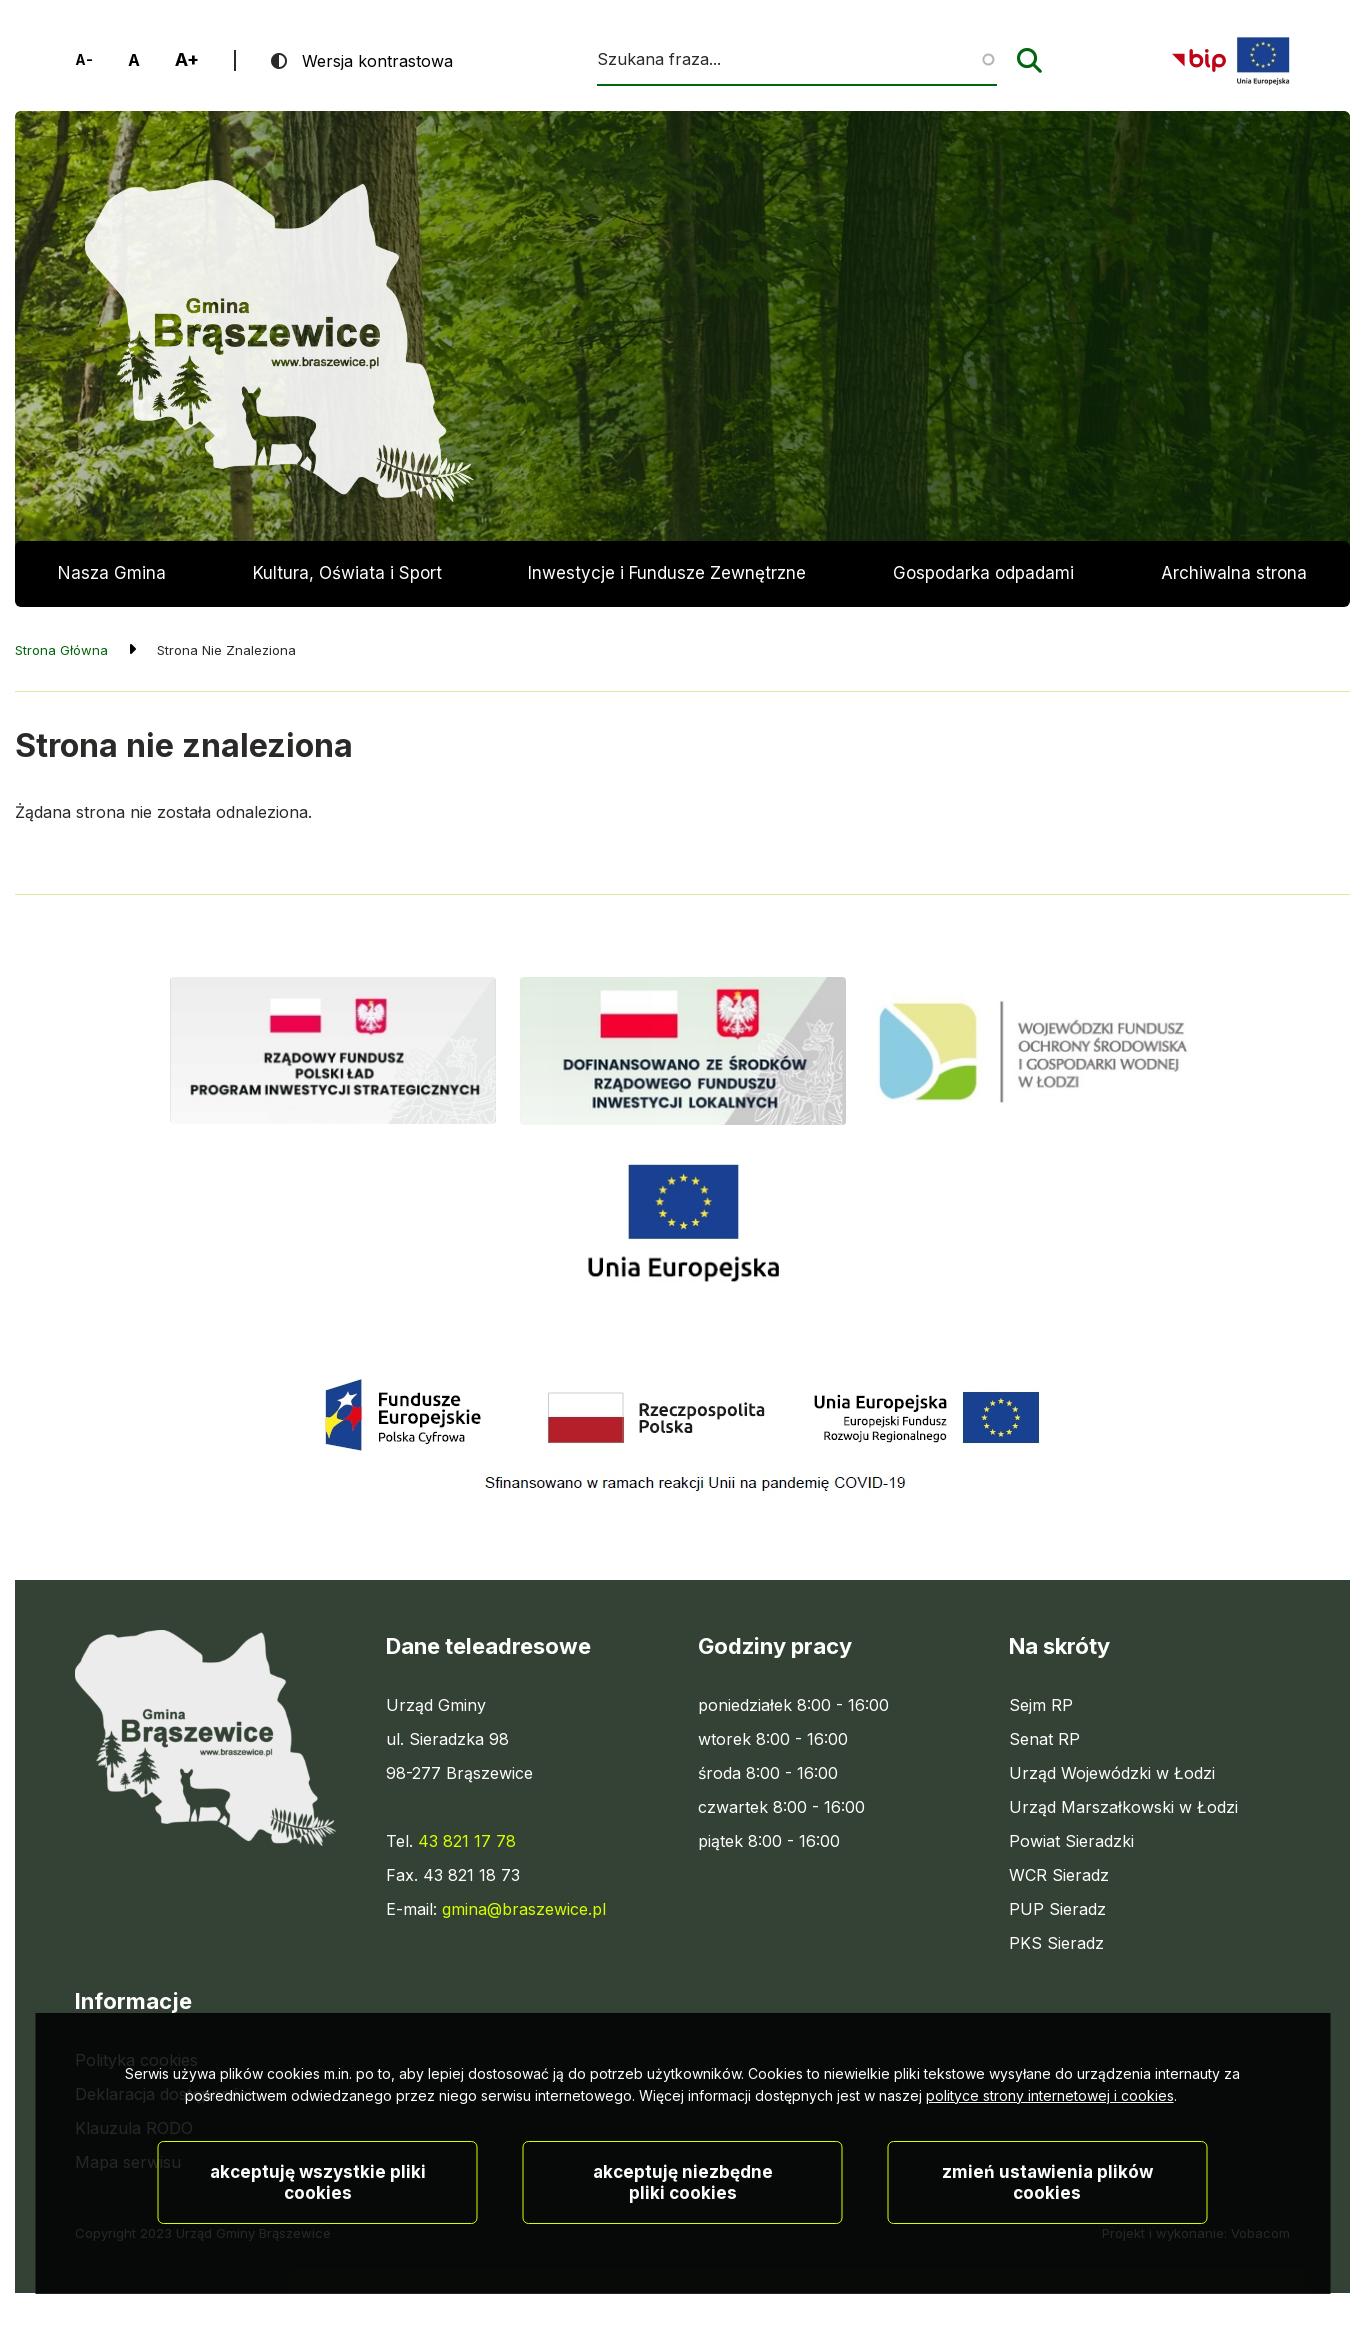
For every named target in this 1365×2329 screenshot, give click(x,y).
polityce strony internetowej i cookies (1050, 2160)
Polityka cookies (136, 2060)
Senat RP (1044, 1739)
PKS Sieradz (1056, 1943)
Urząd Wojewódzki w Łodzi (1112, 1773)
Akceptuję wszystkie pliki (318, 2248)
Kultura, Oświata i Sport (347, 573)
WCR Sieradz (1059, 1875)
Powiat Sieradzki (1071, 1841)
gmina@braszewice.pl (524, 1909)
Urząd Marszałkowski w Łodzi (1123, 1807)
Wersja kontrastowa (377, 61)
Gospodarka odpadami (983, 573)
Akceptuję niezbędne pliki (683, 2248)
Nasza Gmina (112, 573)
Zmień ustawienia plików (1047, 2248)
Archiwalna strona (1234, 585)
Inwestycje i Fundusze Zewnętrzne (667, 573)
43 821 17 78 (467, 1841)
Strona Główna (61, 650)
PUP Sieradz (1057, 1909)
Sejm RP (1041, 1705)
